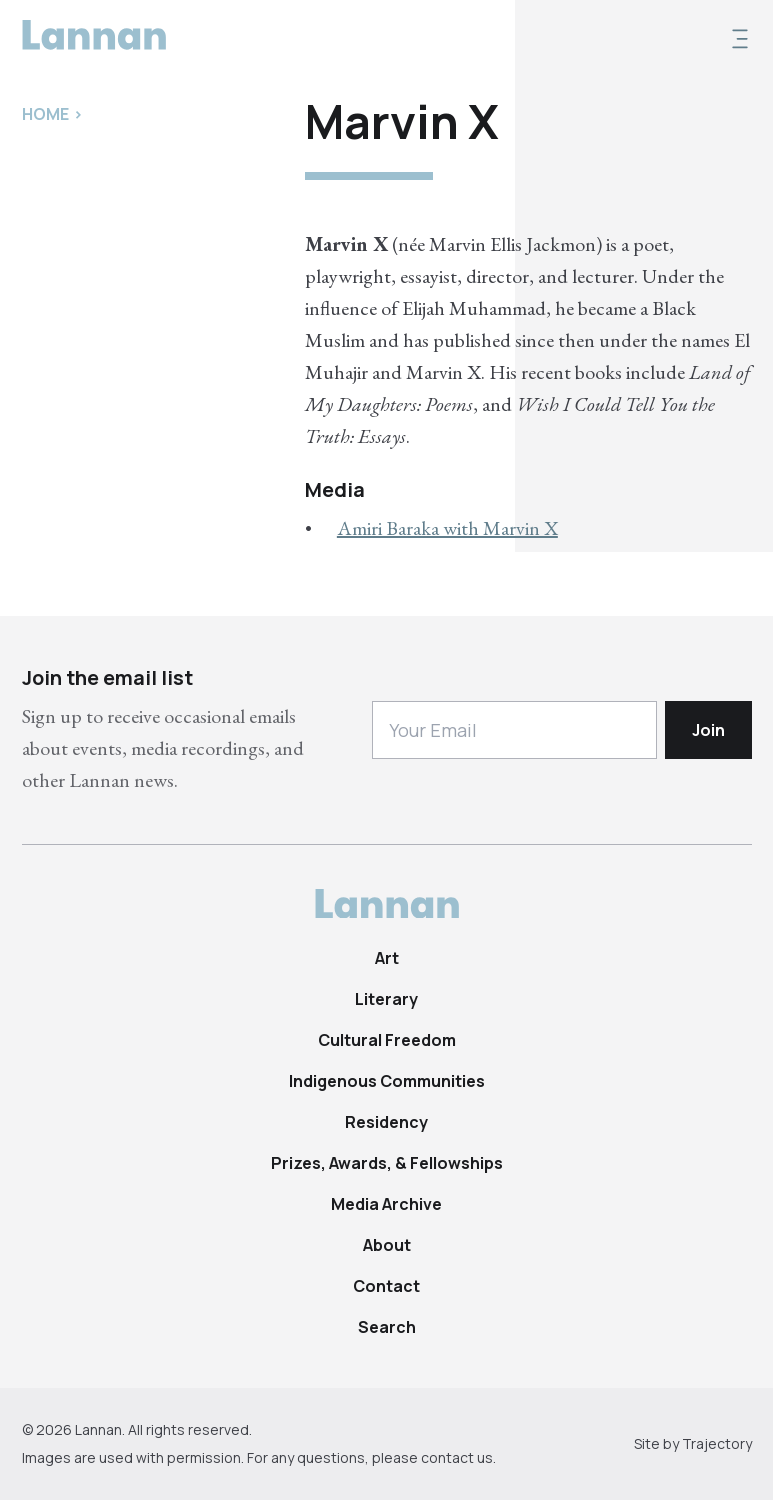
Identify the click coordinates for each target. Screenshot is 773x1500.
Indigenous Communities (387, 1081)
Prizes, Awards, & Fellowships (387, 1163)
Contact (386, 1286)
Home (45, 114)
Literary (386, 999)
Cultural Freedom (387, 1040)
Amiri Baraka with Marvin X (447, 528)
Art (387, 958)
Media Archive (386, 1204)
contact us (457, 1457)
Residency (386, 1122)
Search (387, 1327)
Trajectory (717, 1443)
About (387, 1245)
